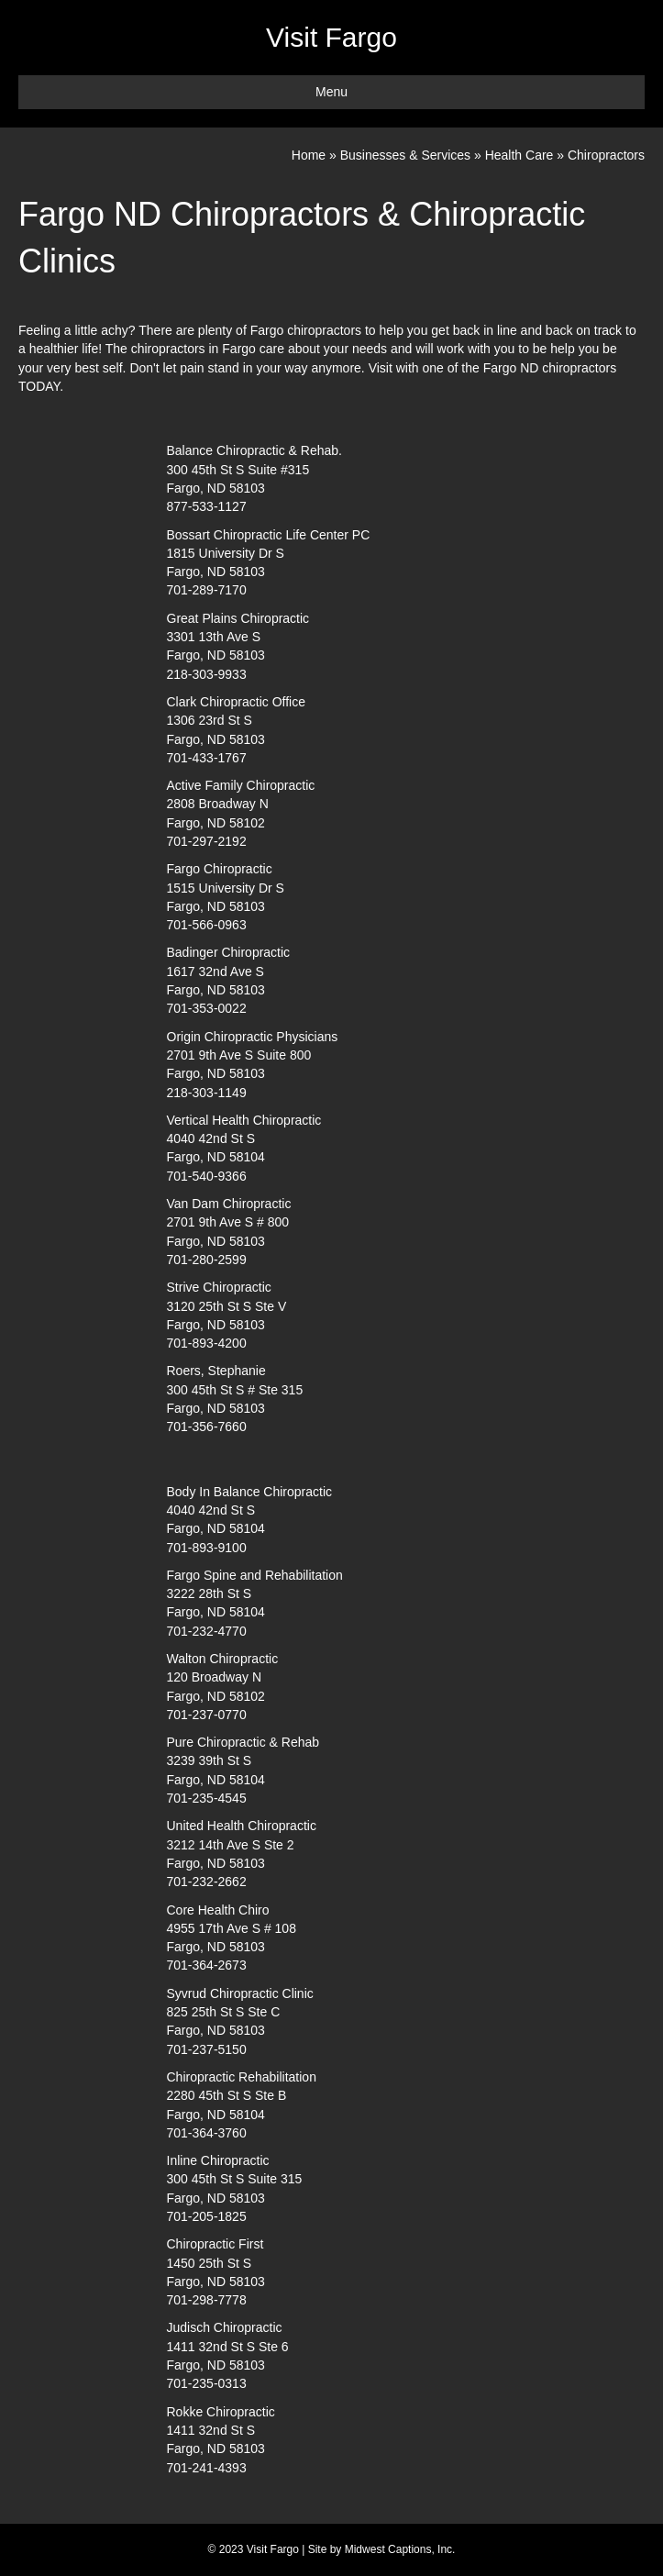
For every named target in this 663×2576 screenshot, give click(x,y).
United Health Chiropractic (241, 1825)
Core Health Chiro (218, 1910)
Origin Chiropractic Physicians (252, 1036)
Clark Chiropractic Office (236, 701)
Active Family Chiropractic (241, 785)
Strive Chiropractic (219, 1287)
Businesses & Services (405, 155)
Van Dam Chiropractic (229, 1203)
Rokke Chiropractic (221, 2411)
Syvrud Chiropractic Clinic (240, 1993)
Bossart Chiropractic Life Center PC (268, 534)
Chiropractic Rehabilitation (241, 2077)
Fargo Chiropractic (219, 868)
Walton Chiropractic (223, 1658)
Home (309, 155)
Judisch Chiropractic (224, 2327)
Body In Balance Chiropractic (250, 1491)
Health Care (519, 155)
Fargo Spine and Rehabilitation (255, 1575)
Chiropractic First (215, 2244)
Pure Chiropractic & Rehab (243, 1742)
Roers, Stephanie (216, 1370)
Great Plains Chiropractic (238, 618)
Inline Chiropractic (218, 2160)
